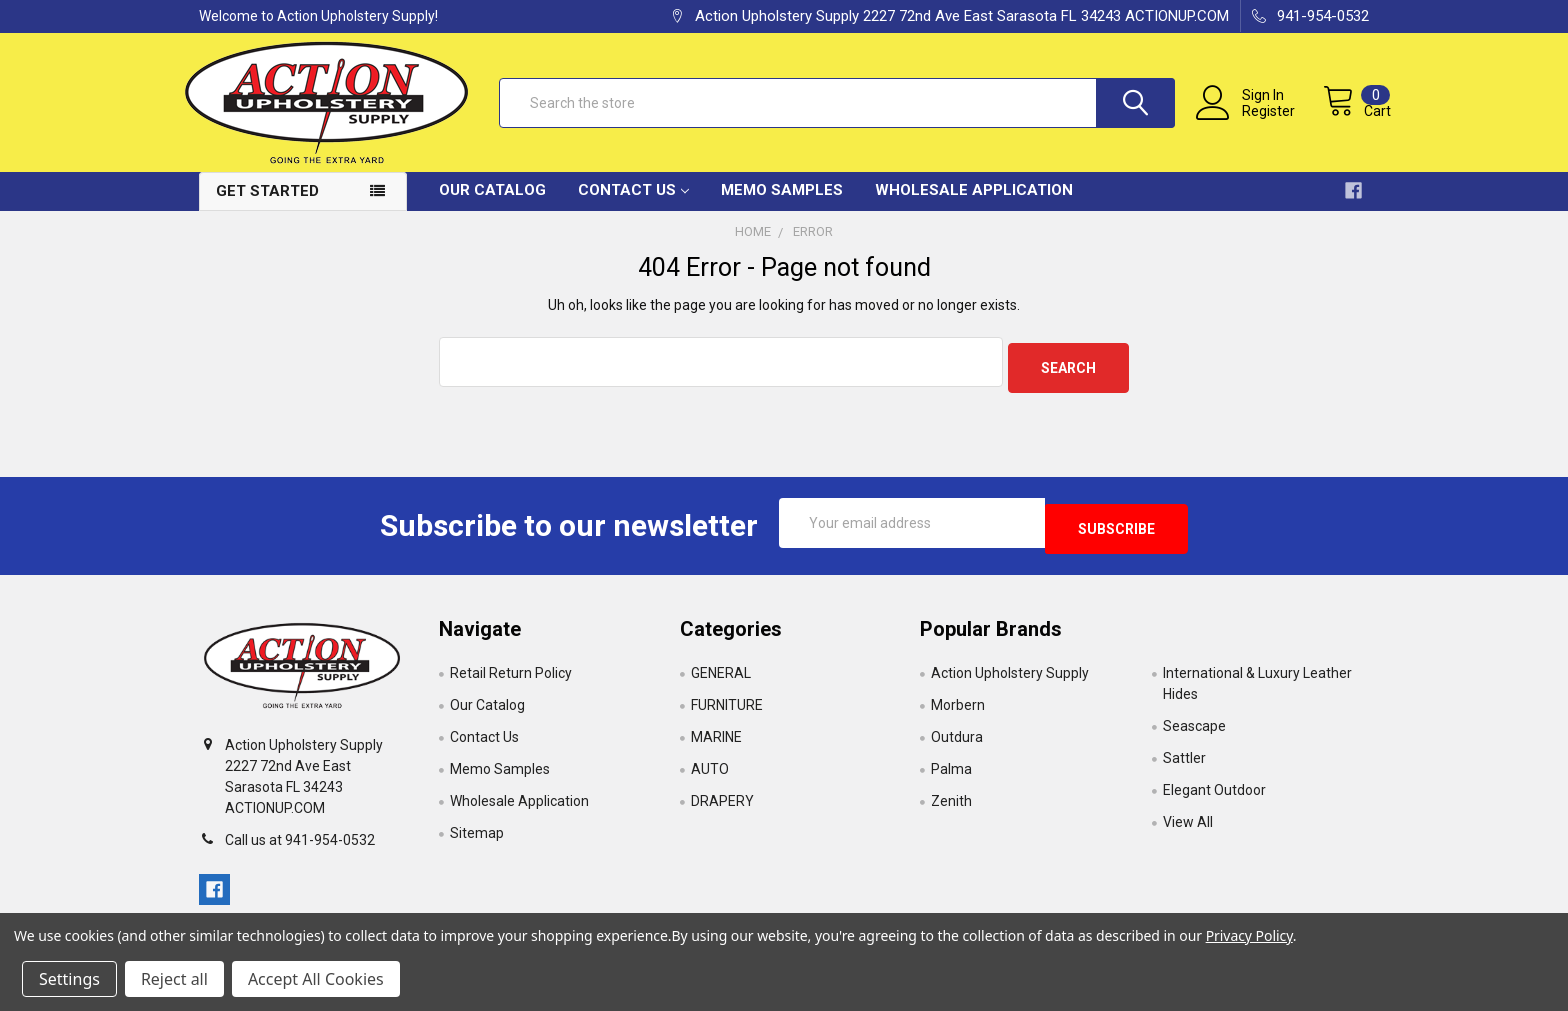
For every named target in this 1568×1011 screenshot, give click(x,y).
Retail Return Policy (511, 677)
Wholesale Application (974, 206)
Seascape (1194, 730)
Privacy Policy (1249, 935)
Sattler (1184, 762)
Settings (69, 979)
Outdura (957, 741)
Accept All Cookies (316, 979)
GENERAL (721, 677)
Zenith (951, 805)
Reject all (174, 979)
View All (1188, 826)
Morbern (958, 709)
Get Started (267, 207)
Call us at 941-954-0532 (300, 843)
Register (1248, 122)
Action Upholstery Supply (1010, 677)
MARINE (716, 741)
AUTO (710, 773)
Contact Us (633, 206)
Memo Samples (782, 206)
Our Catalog (492, 206)
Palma (951, 773)
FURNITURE (727, 709)
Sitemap (477, 837)
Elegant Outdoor (1214, 794)
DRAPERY (722, 805)
